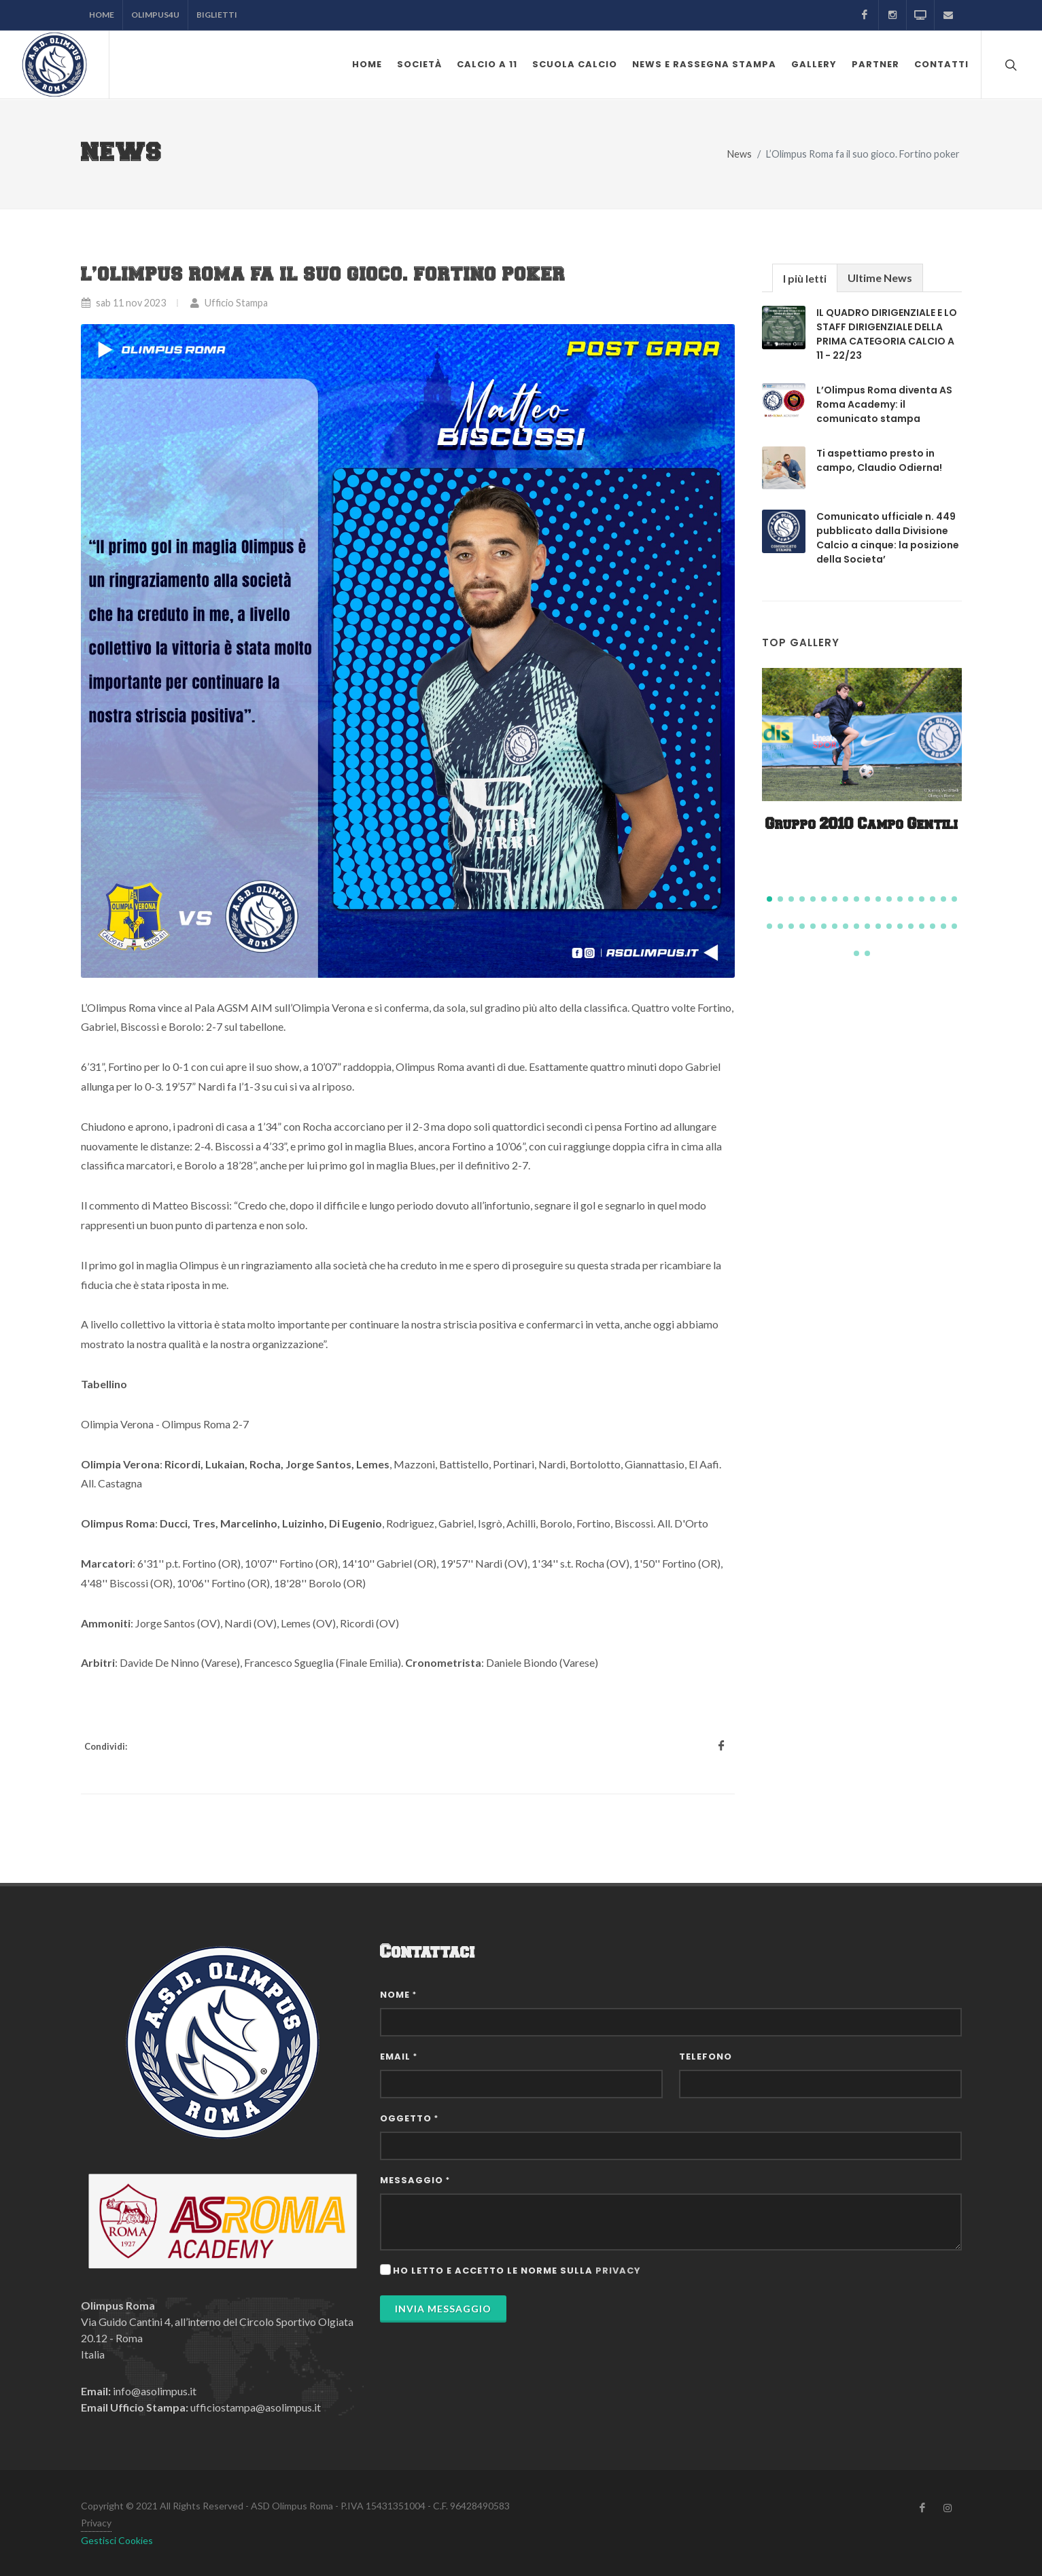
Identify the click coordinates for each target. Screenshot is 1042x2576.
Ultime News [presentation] (880, 277)
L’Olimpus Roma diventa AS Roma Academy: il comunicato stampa (884, 404)
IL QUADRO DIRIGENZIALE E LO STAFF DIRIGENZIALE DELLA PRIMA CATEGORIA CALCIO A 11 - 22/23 (886, 334)
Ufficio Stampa (229, 302)
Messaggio (415, 2180)
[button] (769, 899)
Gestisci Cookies (117, 2540)
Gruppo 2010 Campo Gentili (861, 824)
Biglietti (216, 15)
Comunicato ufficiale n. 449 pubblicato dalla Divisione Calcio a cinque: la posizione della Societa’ (887, 538)
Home (101, 15)
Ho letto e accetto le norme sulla (517, 2270)
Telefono (705, 2056)
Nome (398, 1994)
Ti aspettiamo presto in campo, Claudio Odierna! (879, 460)
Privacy (96, 2522)
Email (398, 2056)
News (739, 154)
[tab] (804, 278)
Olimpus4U (155, 15)
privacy (618, 2270)
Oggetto (409, 2118)
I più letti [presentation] (805, 278)
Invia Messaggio (443, 2308)
